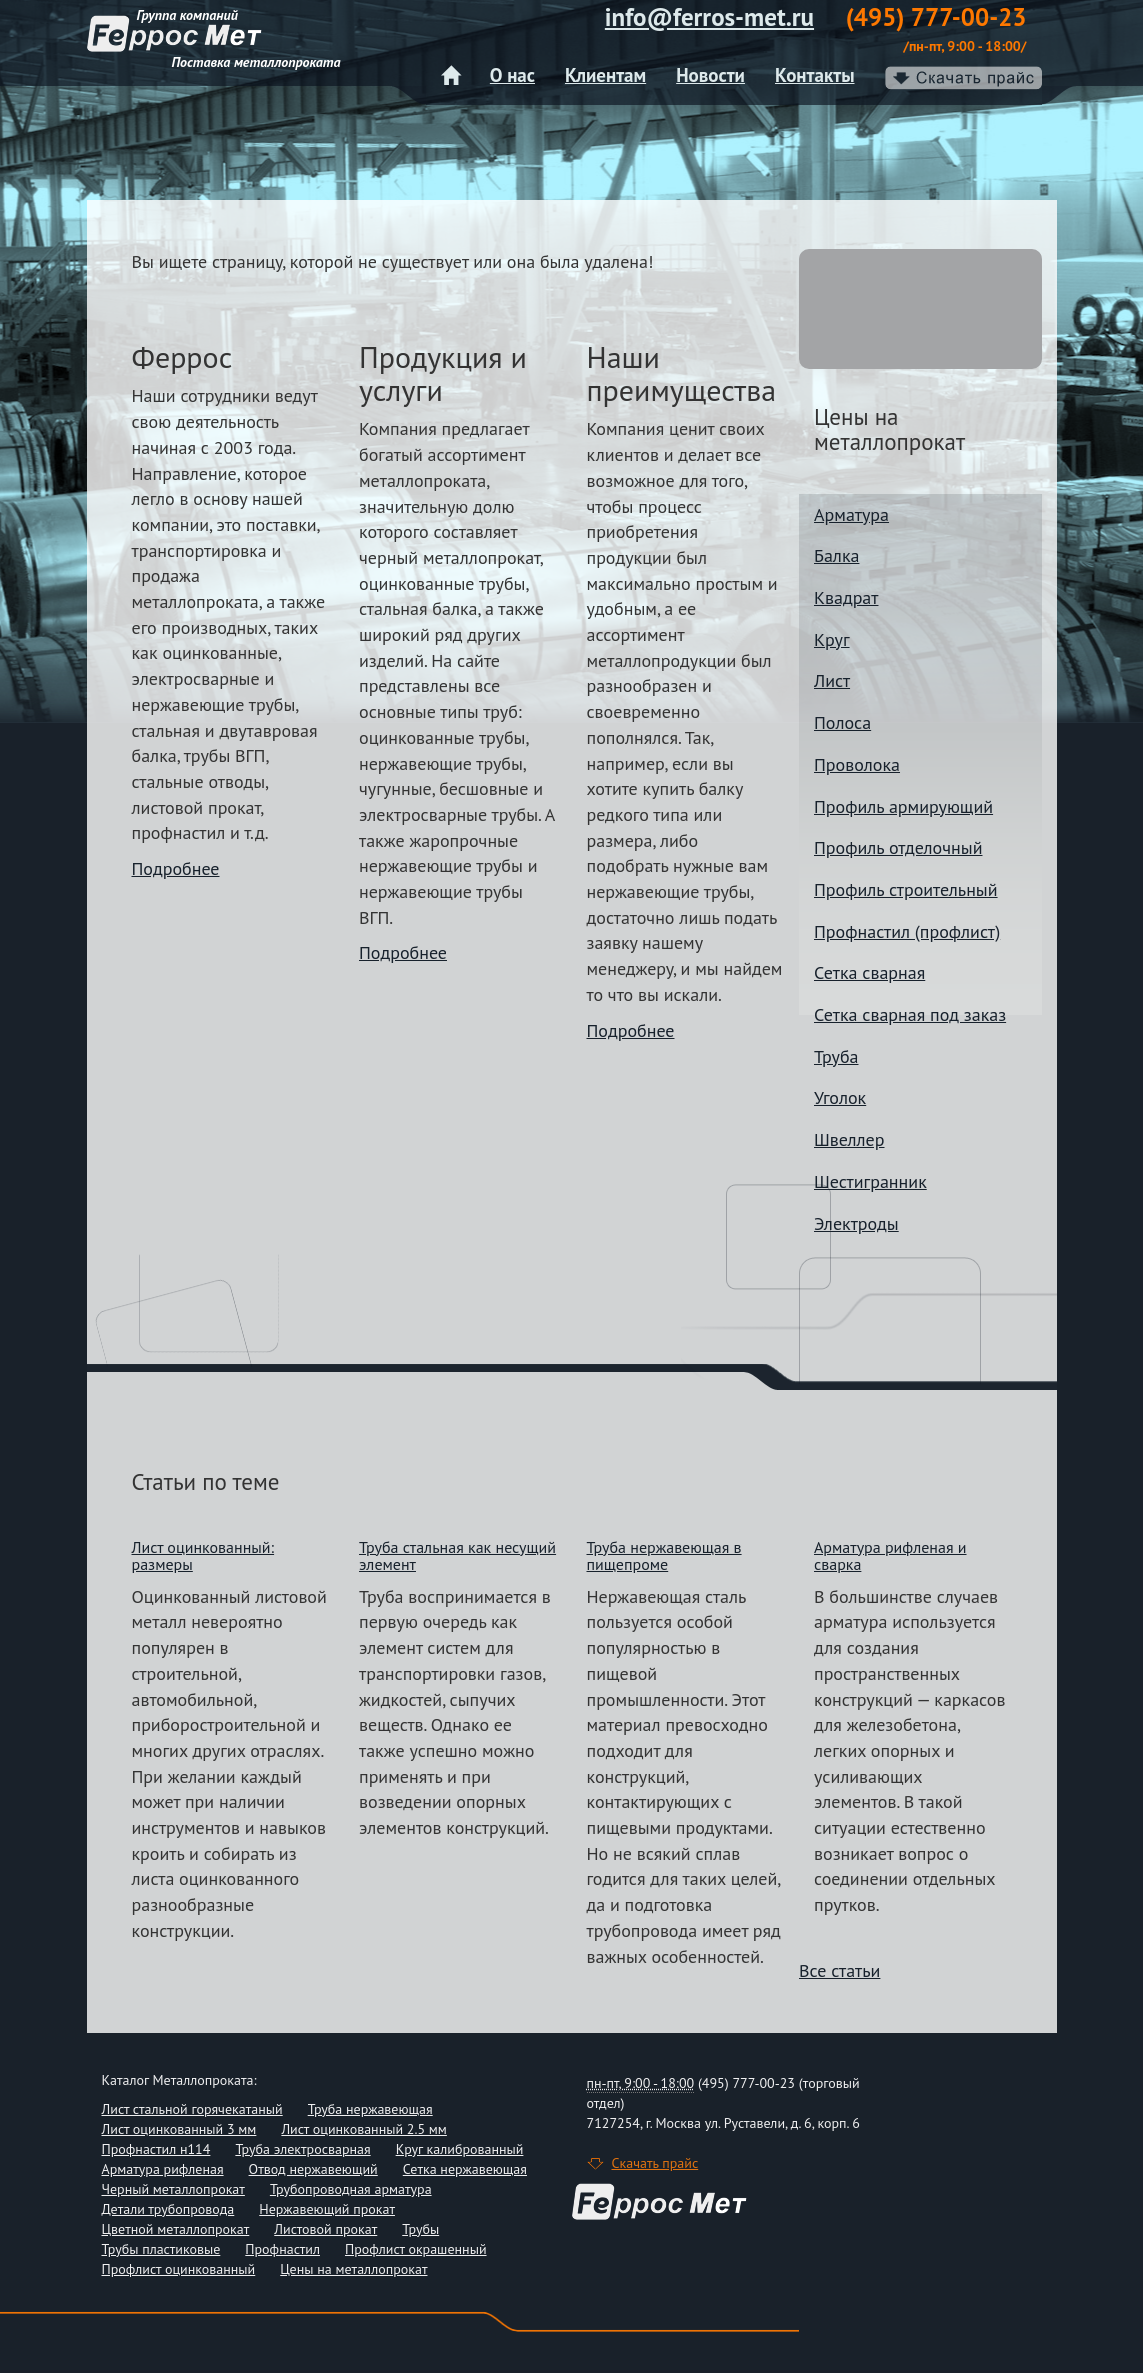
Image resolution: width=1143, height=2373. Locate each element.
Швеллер (849, 1139)
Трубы (420, 2229)
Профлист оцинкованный (179, 2269)
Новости (710, 75)
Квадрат (846, 597)
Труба (836, 1056)
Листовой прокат (325, 2229)
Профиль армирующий (903, 806)
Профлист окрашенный (416, 2249)
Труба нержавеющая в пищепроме (664, 1556)
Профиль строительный (906, 889)
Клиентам (605, 75)
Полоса (842, 722)
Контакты (815, 75)
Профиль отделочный (898, 847)
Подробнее (176, 868)
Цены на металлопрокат (353, 2269)
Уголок (840, 1097)
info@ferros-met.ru (709, 17)
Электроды (856, 1223)
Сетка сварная (869, 972)
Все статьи (839, 1970)
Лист (832, 680)
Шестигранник (870, 1181)
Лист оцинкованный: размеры (203, 1556)
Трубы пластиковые (161, 2249)
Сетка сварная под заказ (910, 1014)
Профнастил (282, 2249)
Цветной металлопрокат (176, 2229)
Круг (832, 639)
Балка (836, 555)
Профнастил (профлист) (907, 931)
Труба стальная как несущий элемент (457, 1556)
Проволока (857, 764)
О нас (512, 75)
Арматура (851, 514)
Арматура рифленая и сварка (890, 1556)
